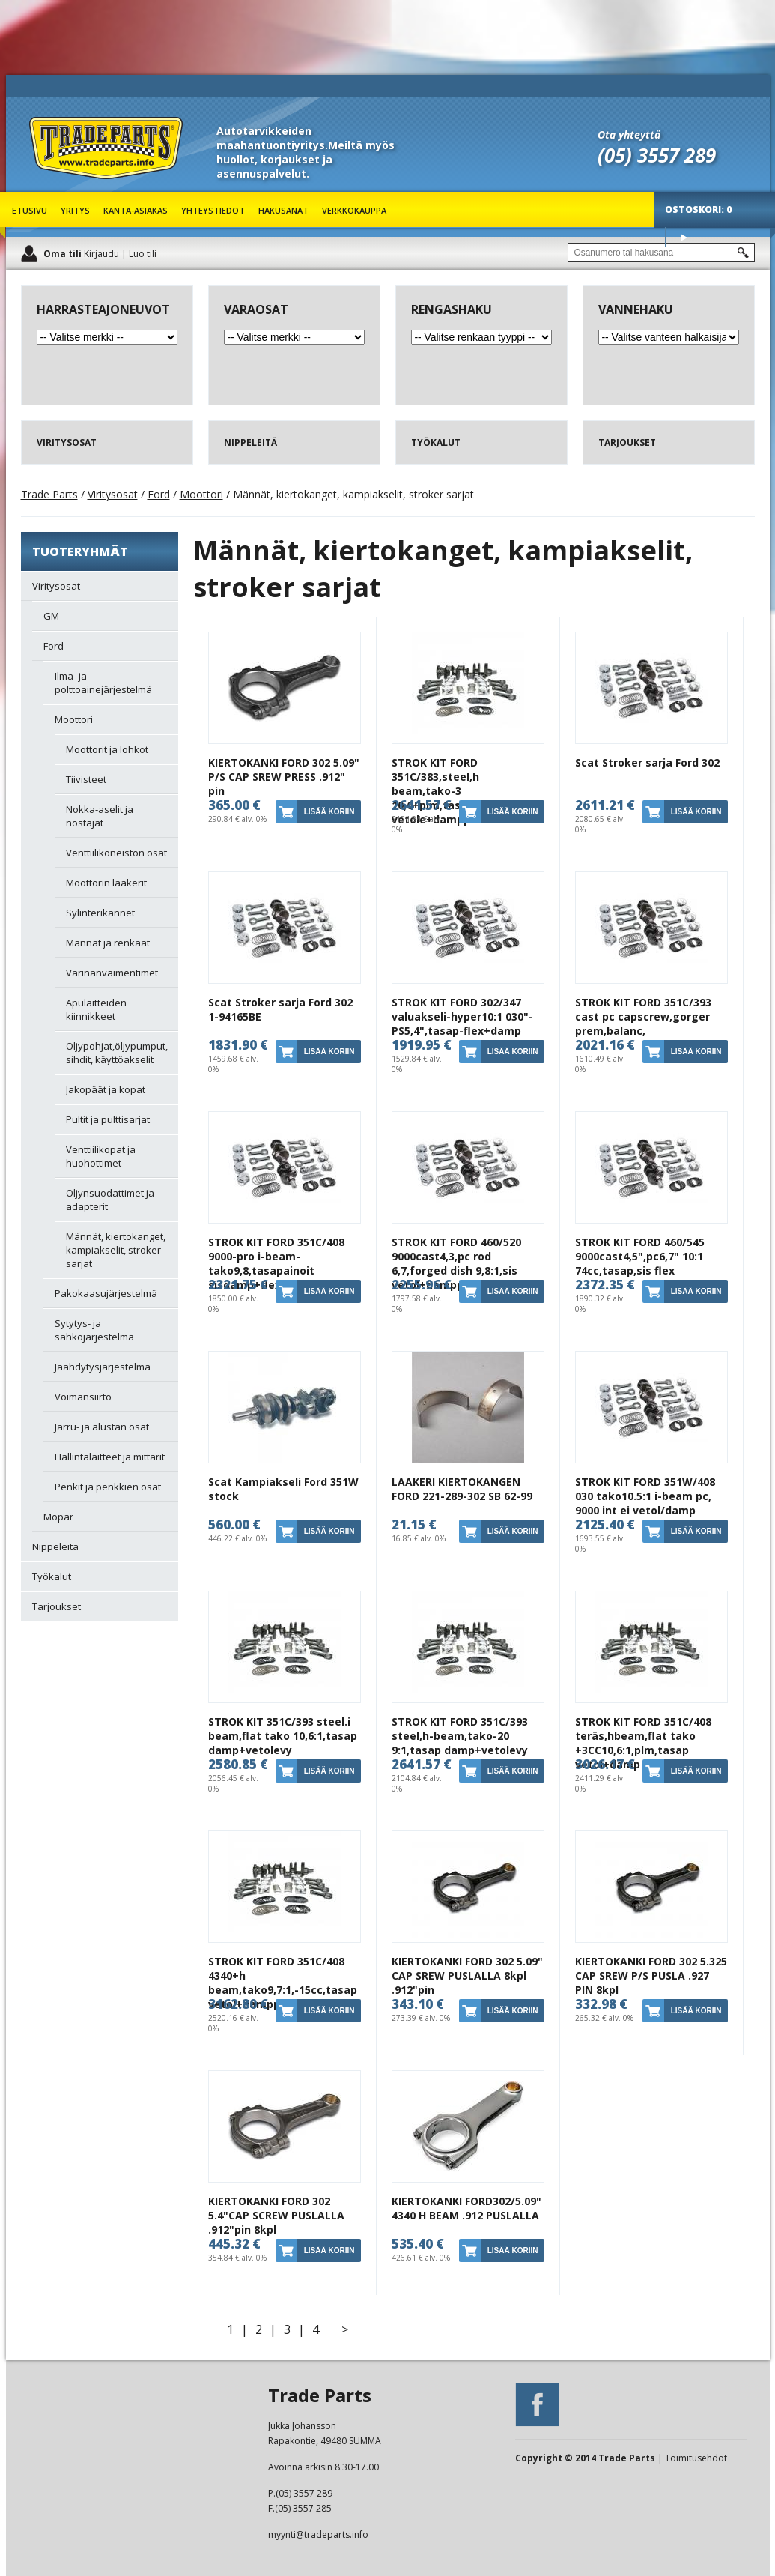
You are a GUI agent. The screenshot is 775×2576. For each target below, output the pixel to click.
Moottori (201, 494)
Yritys (75, 210)
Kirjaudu (101, 253)
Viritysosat (113, 494)
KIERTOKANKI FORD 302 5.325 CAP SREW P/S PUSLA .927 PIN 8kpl (651, 1975)
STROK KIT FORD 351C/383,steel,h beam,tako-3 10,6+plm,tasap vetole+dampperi (438, 790)
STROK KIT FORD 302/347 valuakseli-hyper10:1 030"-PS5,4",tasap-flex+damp (462, 1016)
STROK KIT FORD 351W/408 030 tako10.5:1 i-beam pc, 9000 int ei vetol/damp (645, 1496)
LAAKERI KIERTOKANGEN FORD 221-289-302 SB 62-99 (462, 1489)
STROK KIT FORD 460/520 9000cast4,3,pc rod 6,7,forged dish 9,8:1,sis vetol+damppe (456, 1263)
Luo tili (142, 253)
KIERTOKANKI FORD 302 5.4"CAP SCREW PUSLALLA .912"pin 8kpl (276, 2215)
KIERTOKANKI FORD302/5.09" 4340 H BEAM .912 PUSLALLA (466, 2208)
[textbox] (661, 252)
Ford (159, 494)
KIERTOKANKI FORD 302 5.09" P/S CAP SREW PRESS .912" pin (283, 776)
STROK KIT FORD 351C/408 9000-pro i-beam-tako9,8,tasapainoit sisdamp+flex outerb (276, 1263)
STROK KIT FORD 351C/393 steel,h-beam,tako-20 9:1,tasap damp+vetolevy (460, 1735)
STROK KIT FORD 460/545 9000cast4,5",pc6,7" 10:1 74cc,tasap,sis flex (640, 1256)
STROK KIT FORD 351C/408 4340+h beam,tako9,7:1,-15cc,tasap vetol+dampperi (282, 1982)
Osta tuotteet (683, 237)
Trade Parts (56, 187)
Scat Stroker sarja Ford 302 (647, 762)
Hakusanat (283, 210)
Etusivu (29, 210)
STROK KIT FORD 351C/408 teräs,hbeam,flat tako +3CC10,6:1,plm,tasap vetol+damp (643, 1742)
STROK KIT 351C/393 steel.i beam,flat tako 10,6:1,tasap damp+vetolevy (282, 1735)
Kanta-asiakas (135, 210)
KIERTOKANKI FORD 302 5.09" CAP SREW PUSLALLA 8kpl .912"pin (467, 1975)
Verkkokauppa (354, 210)
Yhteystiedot (213, 210)
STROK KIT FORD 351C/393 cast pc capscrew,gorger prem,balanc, (643, 1016)
